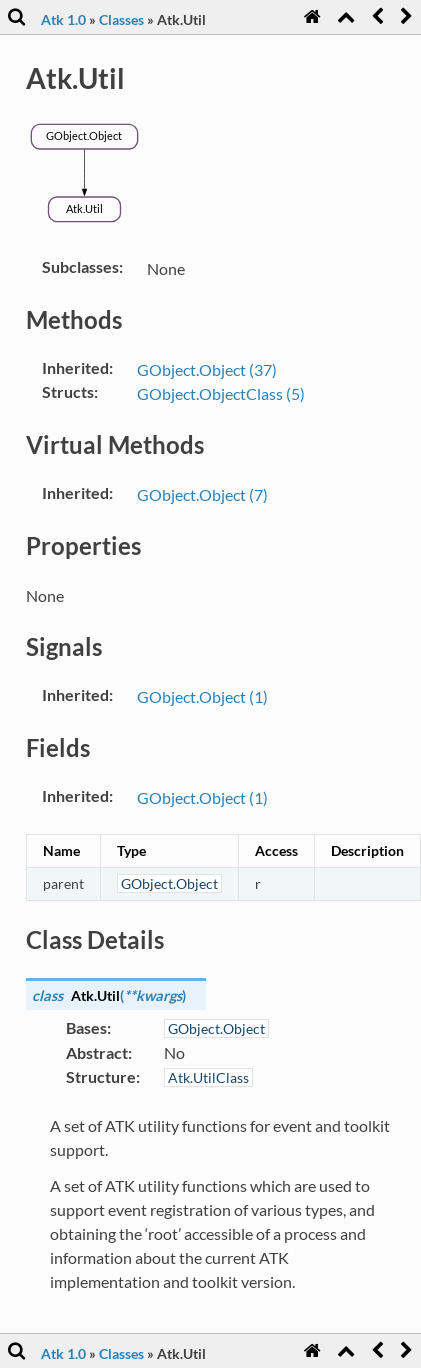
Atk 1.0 (63, 19)
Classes (121, 19)
